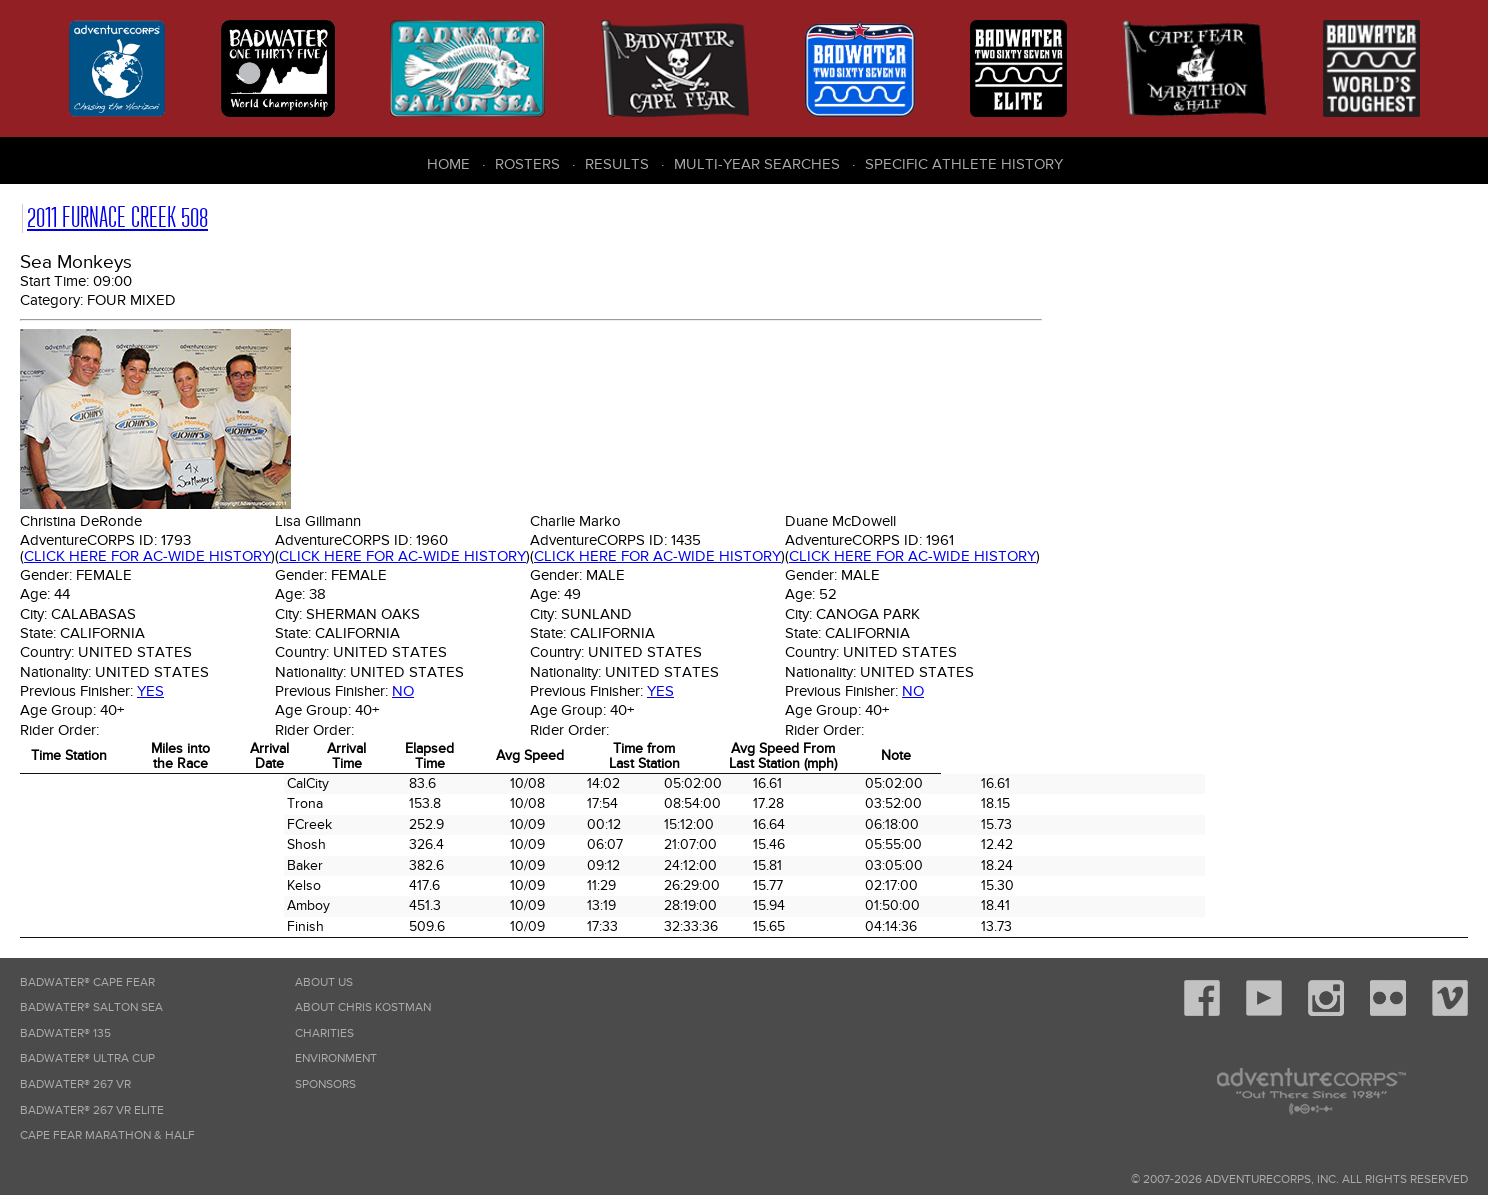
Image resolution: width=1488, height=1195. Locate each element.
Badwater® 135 (65, 1033)
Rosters (527, 164)
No (403, 691)
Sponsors (325, 1084)
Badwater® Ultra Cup (87, 1058)
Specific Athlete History (964, 164)
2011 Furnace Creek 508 (117, 217)
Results (617, 164)
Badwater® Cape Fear (87, 982)
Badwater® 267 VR (75, 1084)
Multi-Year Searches (757, 164)
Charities (324, 1033)
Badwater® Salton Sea (91, 1007)
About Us (324, 982)
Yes (150, 691)
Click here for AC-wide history (147, 556)
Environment (336, 1058)
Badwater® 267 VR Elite (92, 1110)
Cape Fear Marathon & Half (107, 1135)
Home (448, 164)
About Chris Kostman (363, 1007)
